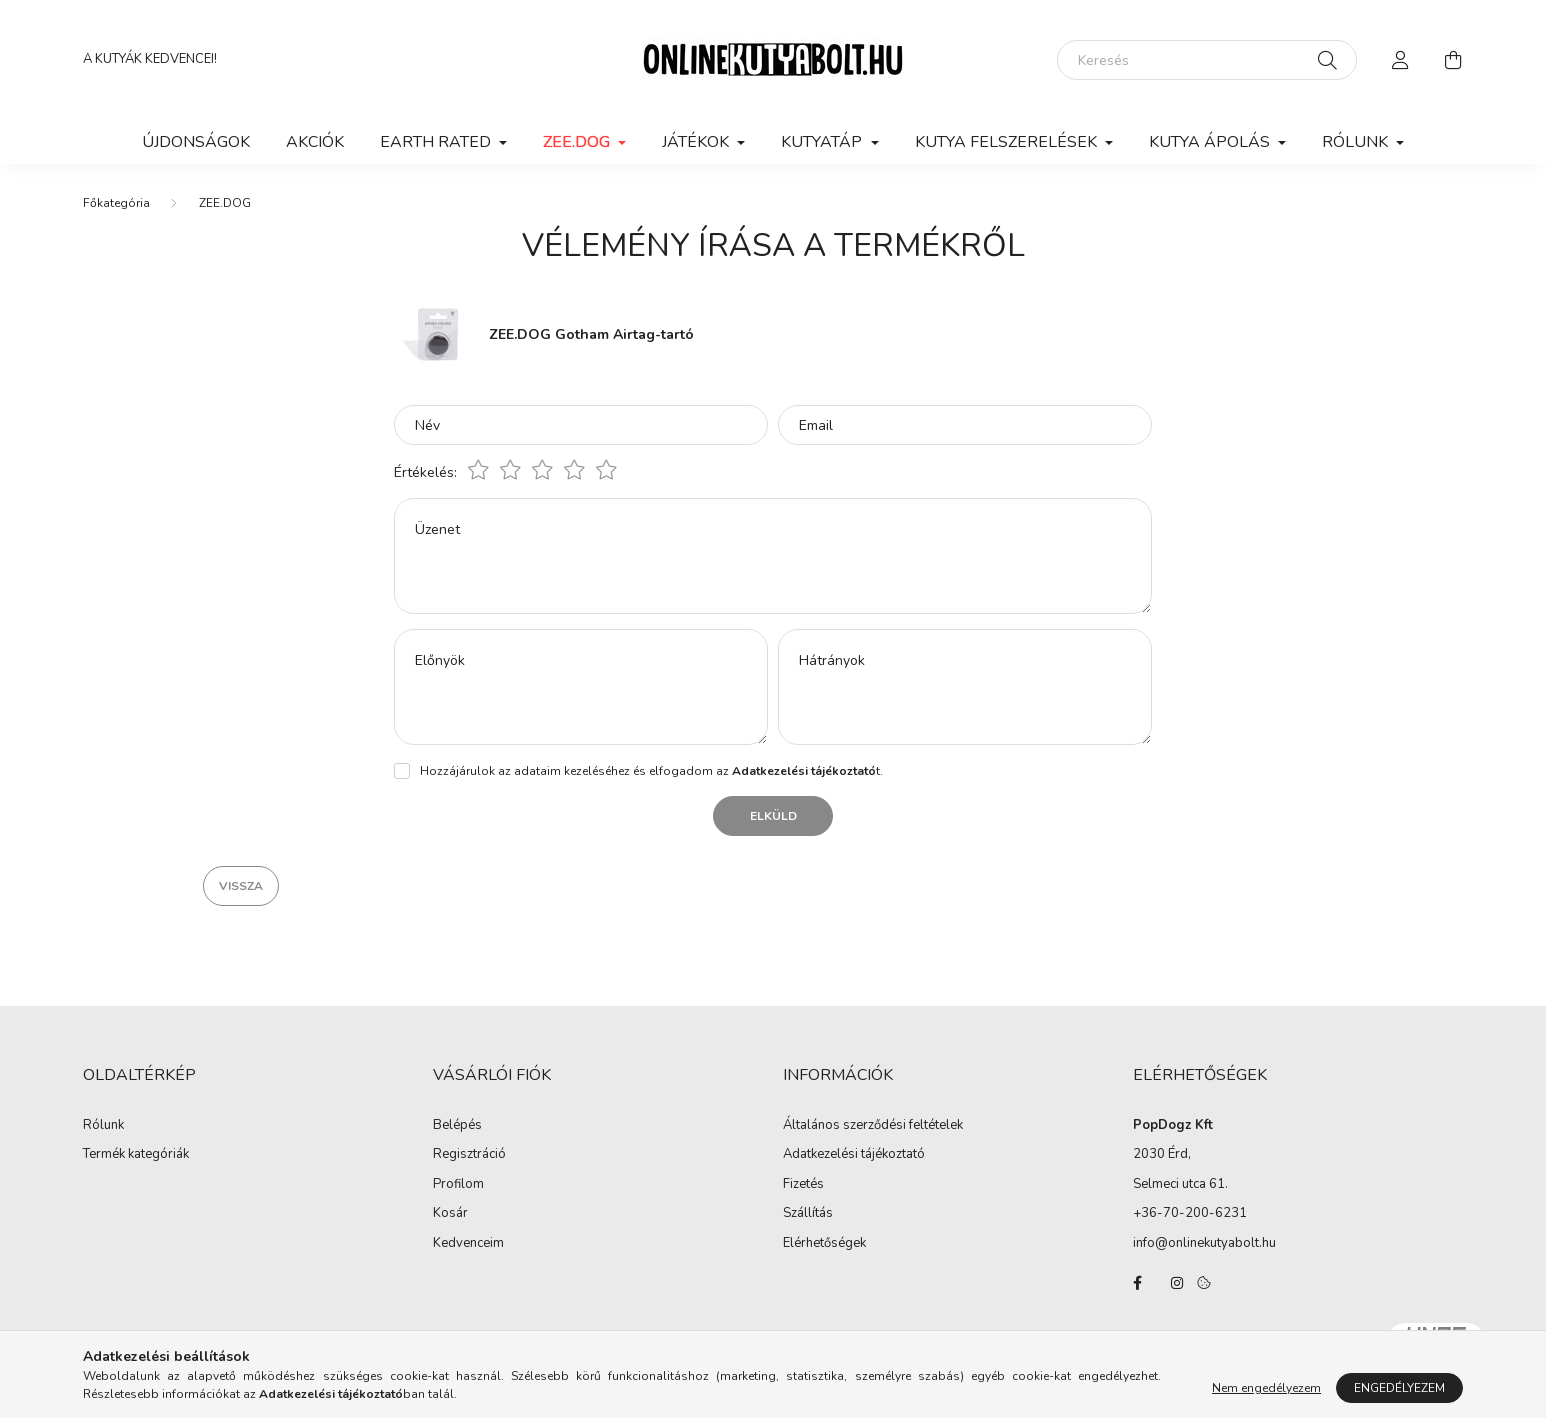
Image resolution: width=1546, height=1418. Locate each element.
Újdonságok (196, 142)
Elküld (773, 816)
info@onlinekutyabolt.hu (1204, 1243)
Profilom (458, 1185)
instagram (1177, 1283)
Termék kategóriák (136, 1154)
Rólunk (103, 1126)
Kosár (450, 1214)
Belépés (457, 1126)
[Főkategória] (116, 203)
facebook (1137, 1283)
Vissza (241, 886)
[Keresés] (1207, 60)
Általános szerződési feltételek (873, 1126)
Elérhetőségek (824, 1244)
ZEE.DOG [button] (578, 142)
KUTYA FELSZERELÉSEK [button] (1008, 142)
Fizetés (803, 1185)
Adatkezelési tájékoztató (854, 1155)
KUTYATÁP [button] (823, 142)
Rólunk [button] (1357, 142)
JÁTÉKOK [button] (697, 142)
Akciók (315, 142)
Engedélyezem (1399, 1388)
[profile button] (1401, 60)
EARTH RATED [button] (437, 142)
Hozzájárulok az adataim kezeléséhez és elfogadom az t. (651, 771)
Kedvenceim (468, 1244)
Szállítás (808, 1214)
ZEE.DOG (225, 203)
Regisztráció (469, 1155)
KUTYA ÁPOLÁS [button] (1211, 142)
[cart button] (1453, 60)
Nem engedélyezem (1266, 1388)
